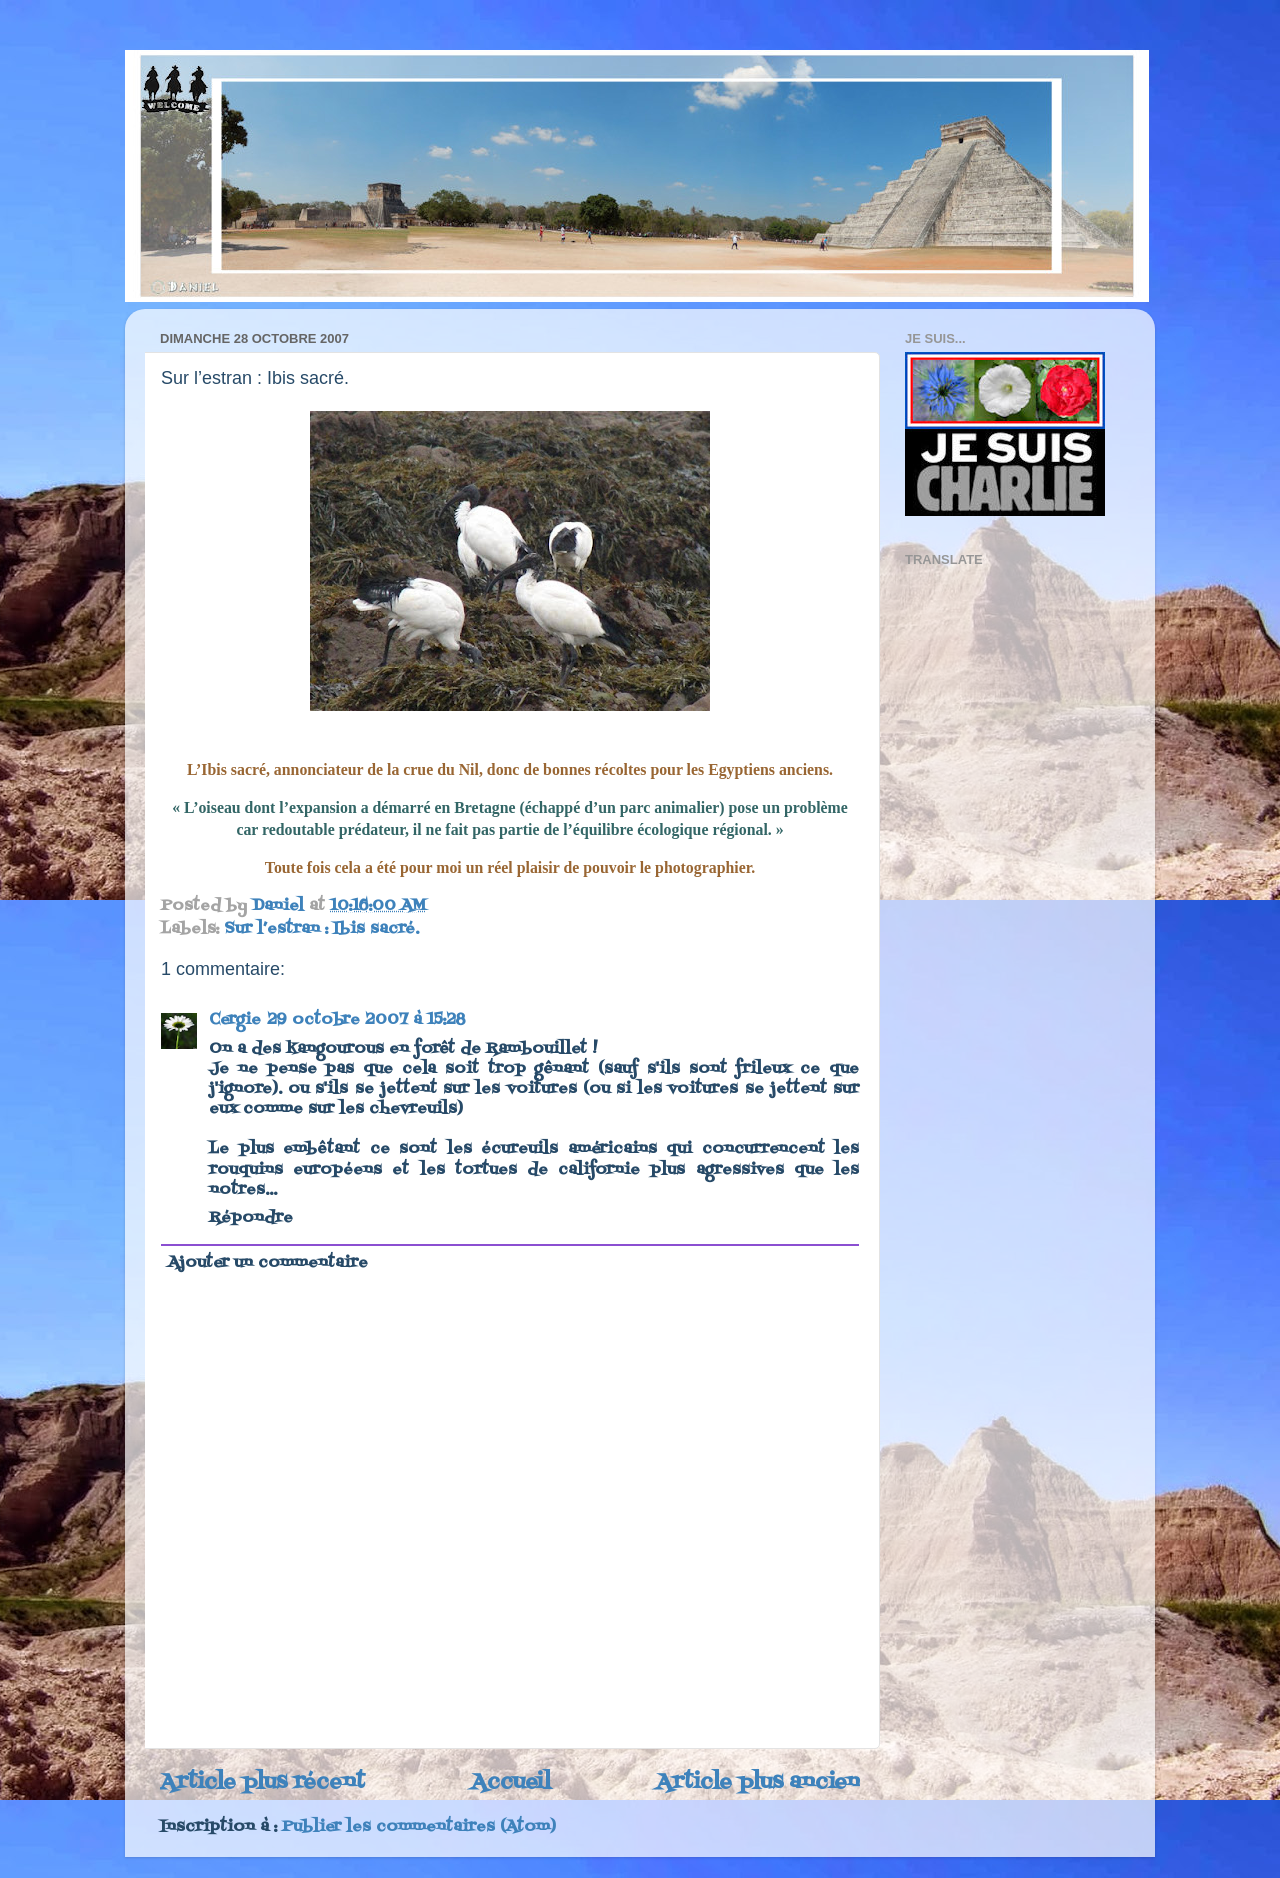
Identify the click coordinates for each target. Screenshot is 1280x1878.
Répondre (251, 1218)
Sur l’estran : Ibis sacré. (321, 929)
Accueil (511, 1782)
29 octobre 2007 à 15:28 (366, 1020)
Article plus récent (262, 1782)
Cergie (235, 1020)
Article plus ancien (758, 1782)
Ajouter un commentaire (268, 1263)
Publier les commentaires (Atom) (419, 1827)
